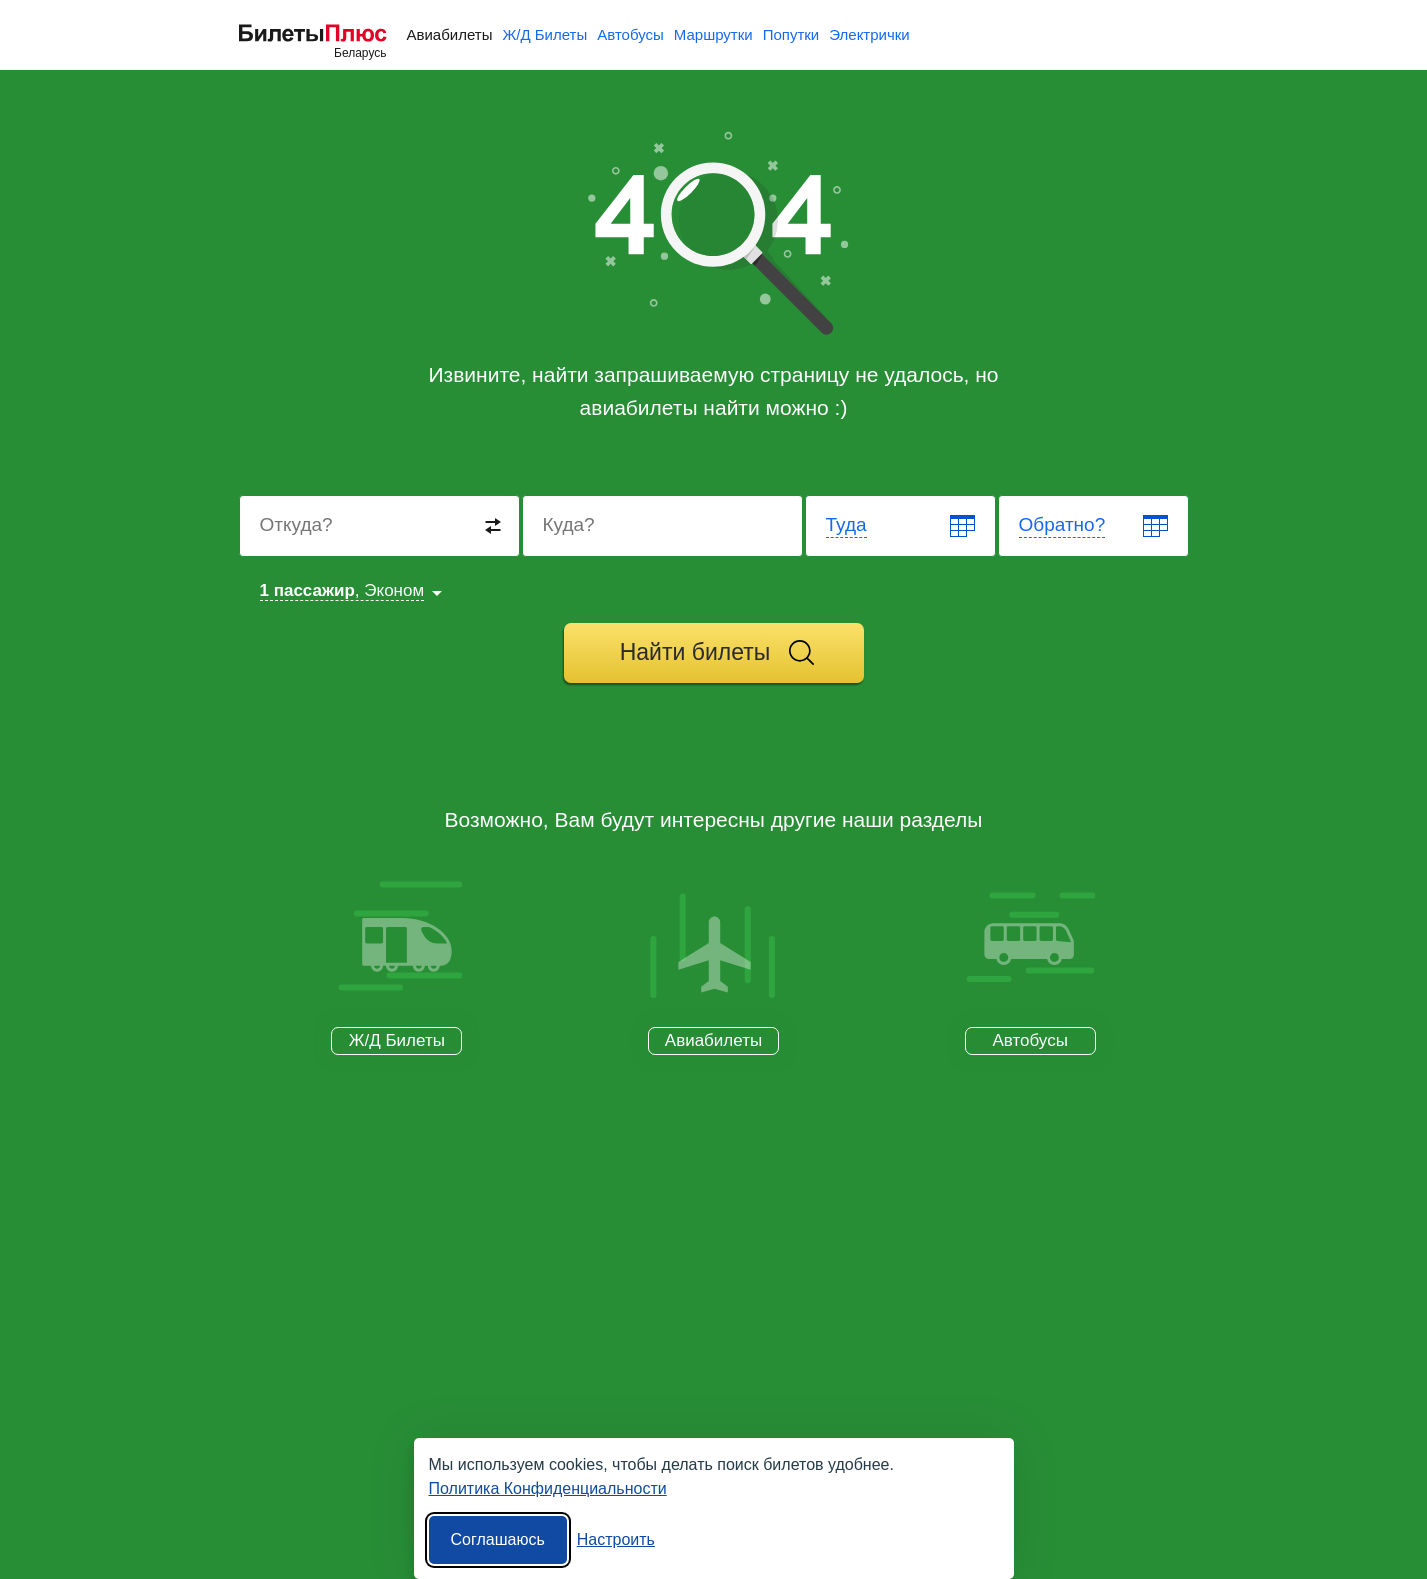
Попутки (791, 34)
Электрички (869, 34)
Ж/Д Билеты (544, 34)
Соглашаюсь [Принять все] (498, 1539)
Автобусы (630, 34)
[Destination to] (663, 526)
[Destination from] (380, 526)
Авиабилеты (450, 34)
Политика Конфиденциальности (548, 1488)
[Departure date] (901, 526)
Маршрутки (713, 34)
